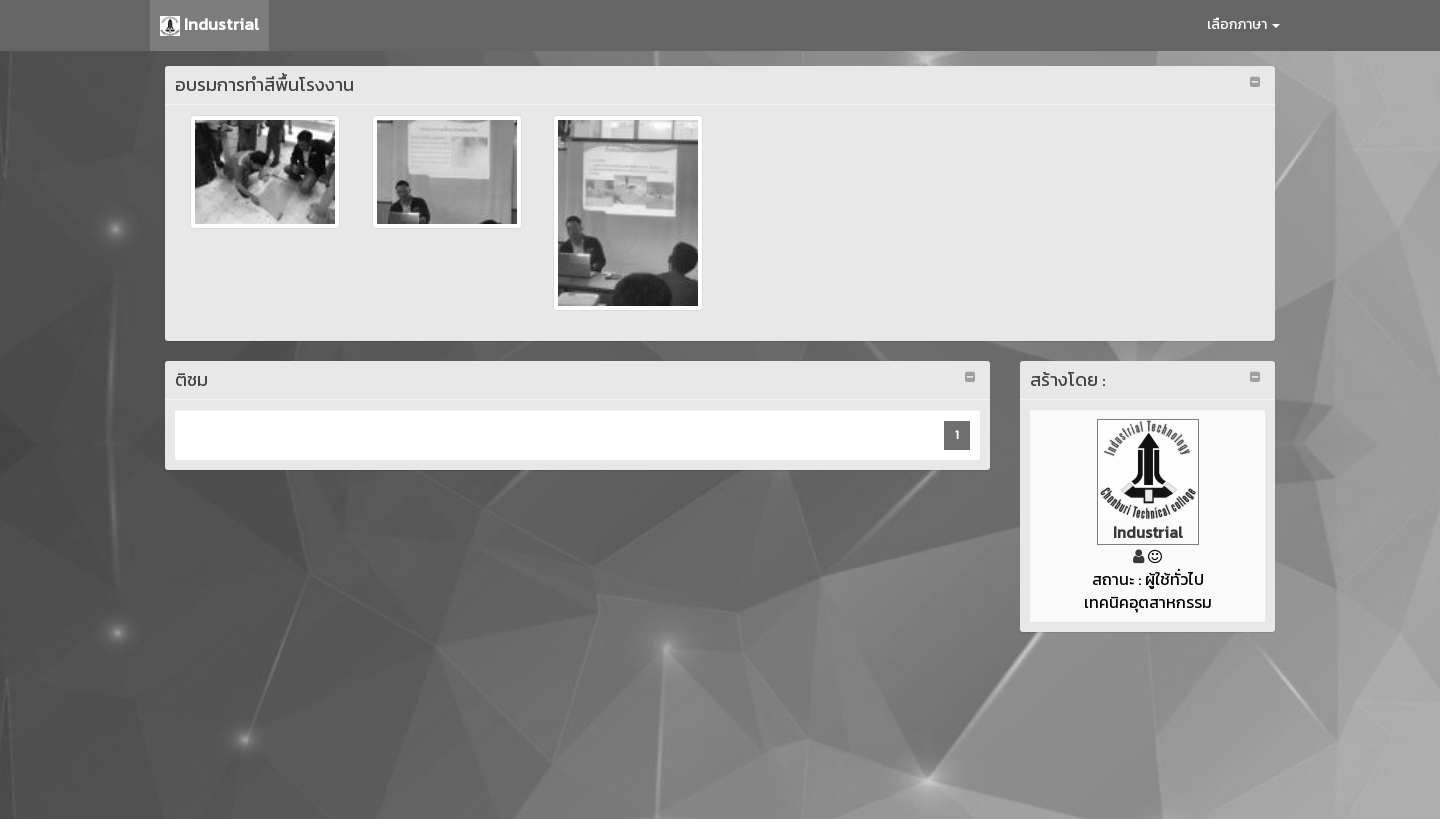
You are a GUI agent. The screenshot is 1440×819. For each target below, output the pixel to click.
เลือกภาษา (1243, 24)
